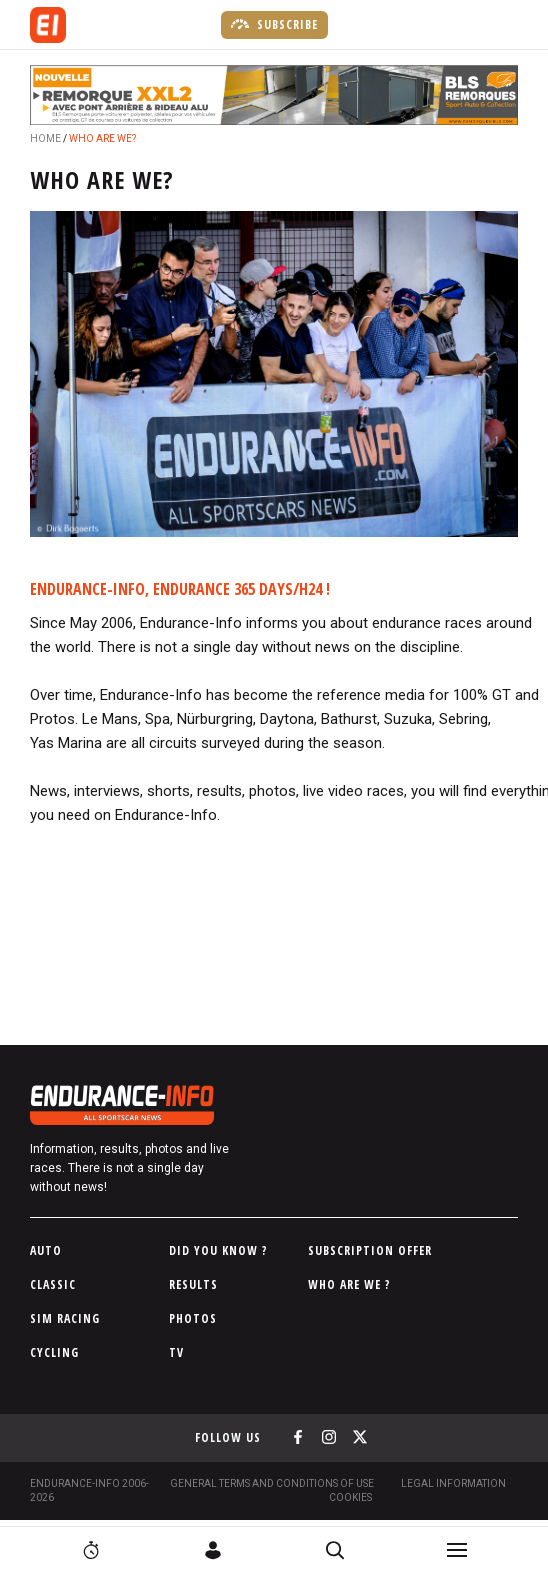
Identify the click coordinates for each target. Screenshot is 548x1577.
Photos (193, 1318)
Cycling (54, 1352)
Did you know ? (218, 1250)
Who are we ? (349, 1284)
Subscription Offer (370, 1250)
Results (193, 1284)
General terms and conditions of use (272, 1483)
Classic (53, 1284)
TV (176, 1352)
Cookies (350, 1497)
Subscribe (274, 24)
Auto (46, 1250)
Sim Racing (65, 1318)
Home (45, 138)
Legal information (453, 1483)
